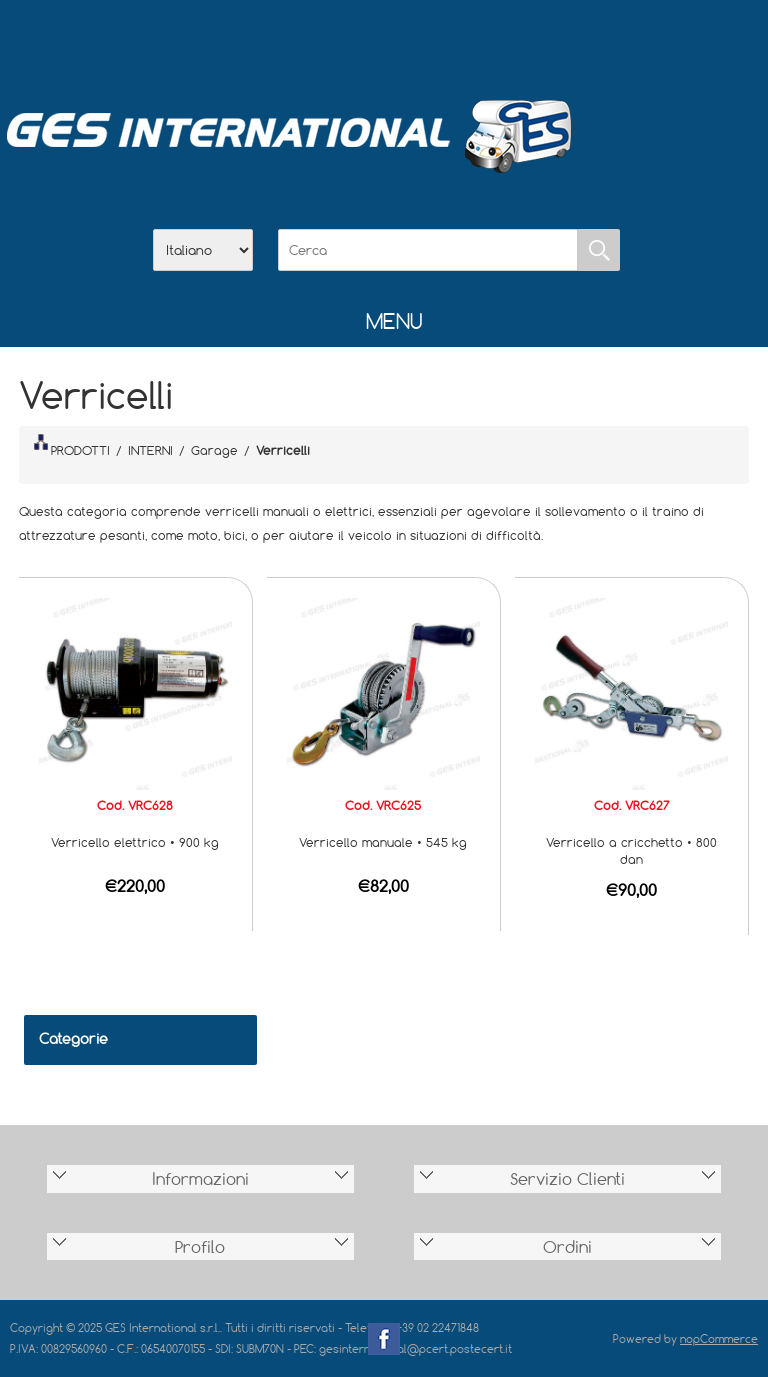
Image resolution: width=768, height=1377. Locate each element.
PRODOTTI (72, 446)
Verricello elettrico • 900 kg (135, 842)
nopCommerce (719, 1338)
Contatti (436, 41)
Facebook (384, 1339)
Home (280, 41)
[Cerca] (428, 250)
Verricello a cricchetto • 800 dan (631, 850)
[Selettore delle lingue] (203, 250)
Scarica (384, 41)
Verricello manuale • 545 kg (383, 842)
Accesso (488, 41)
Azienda (332, 41)
